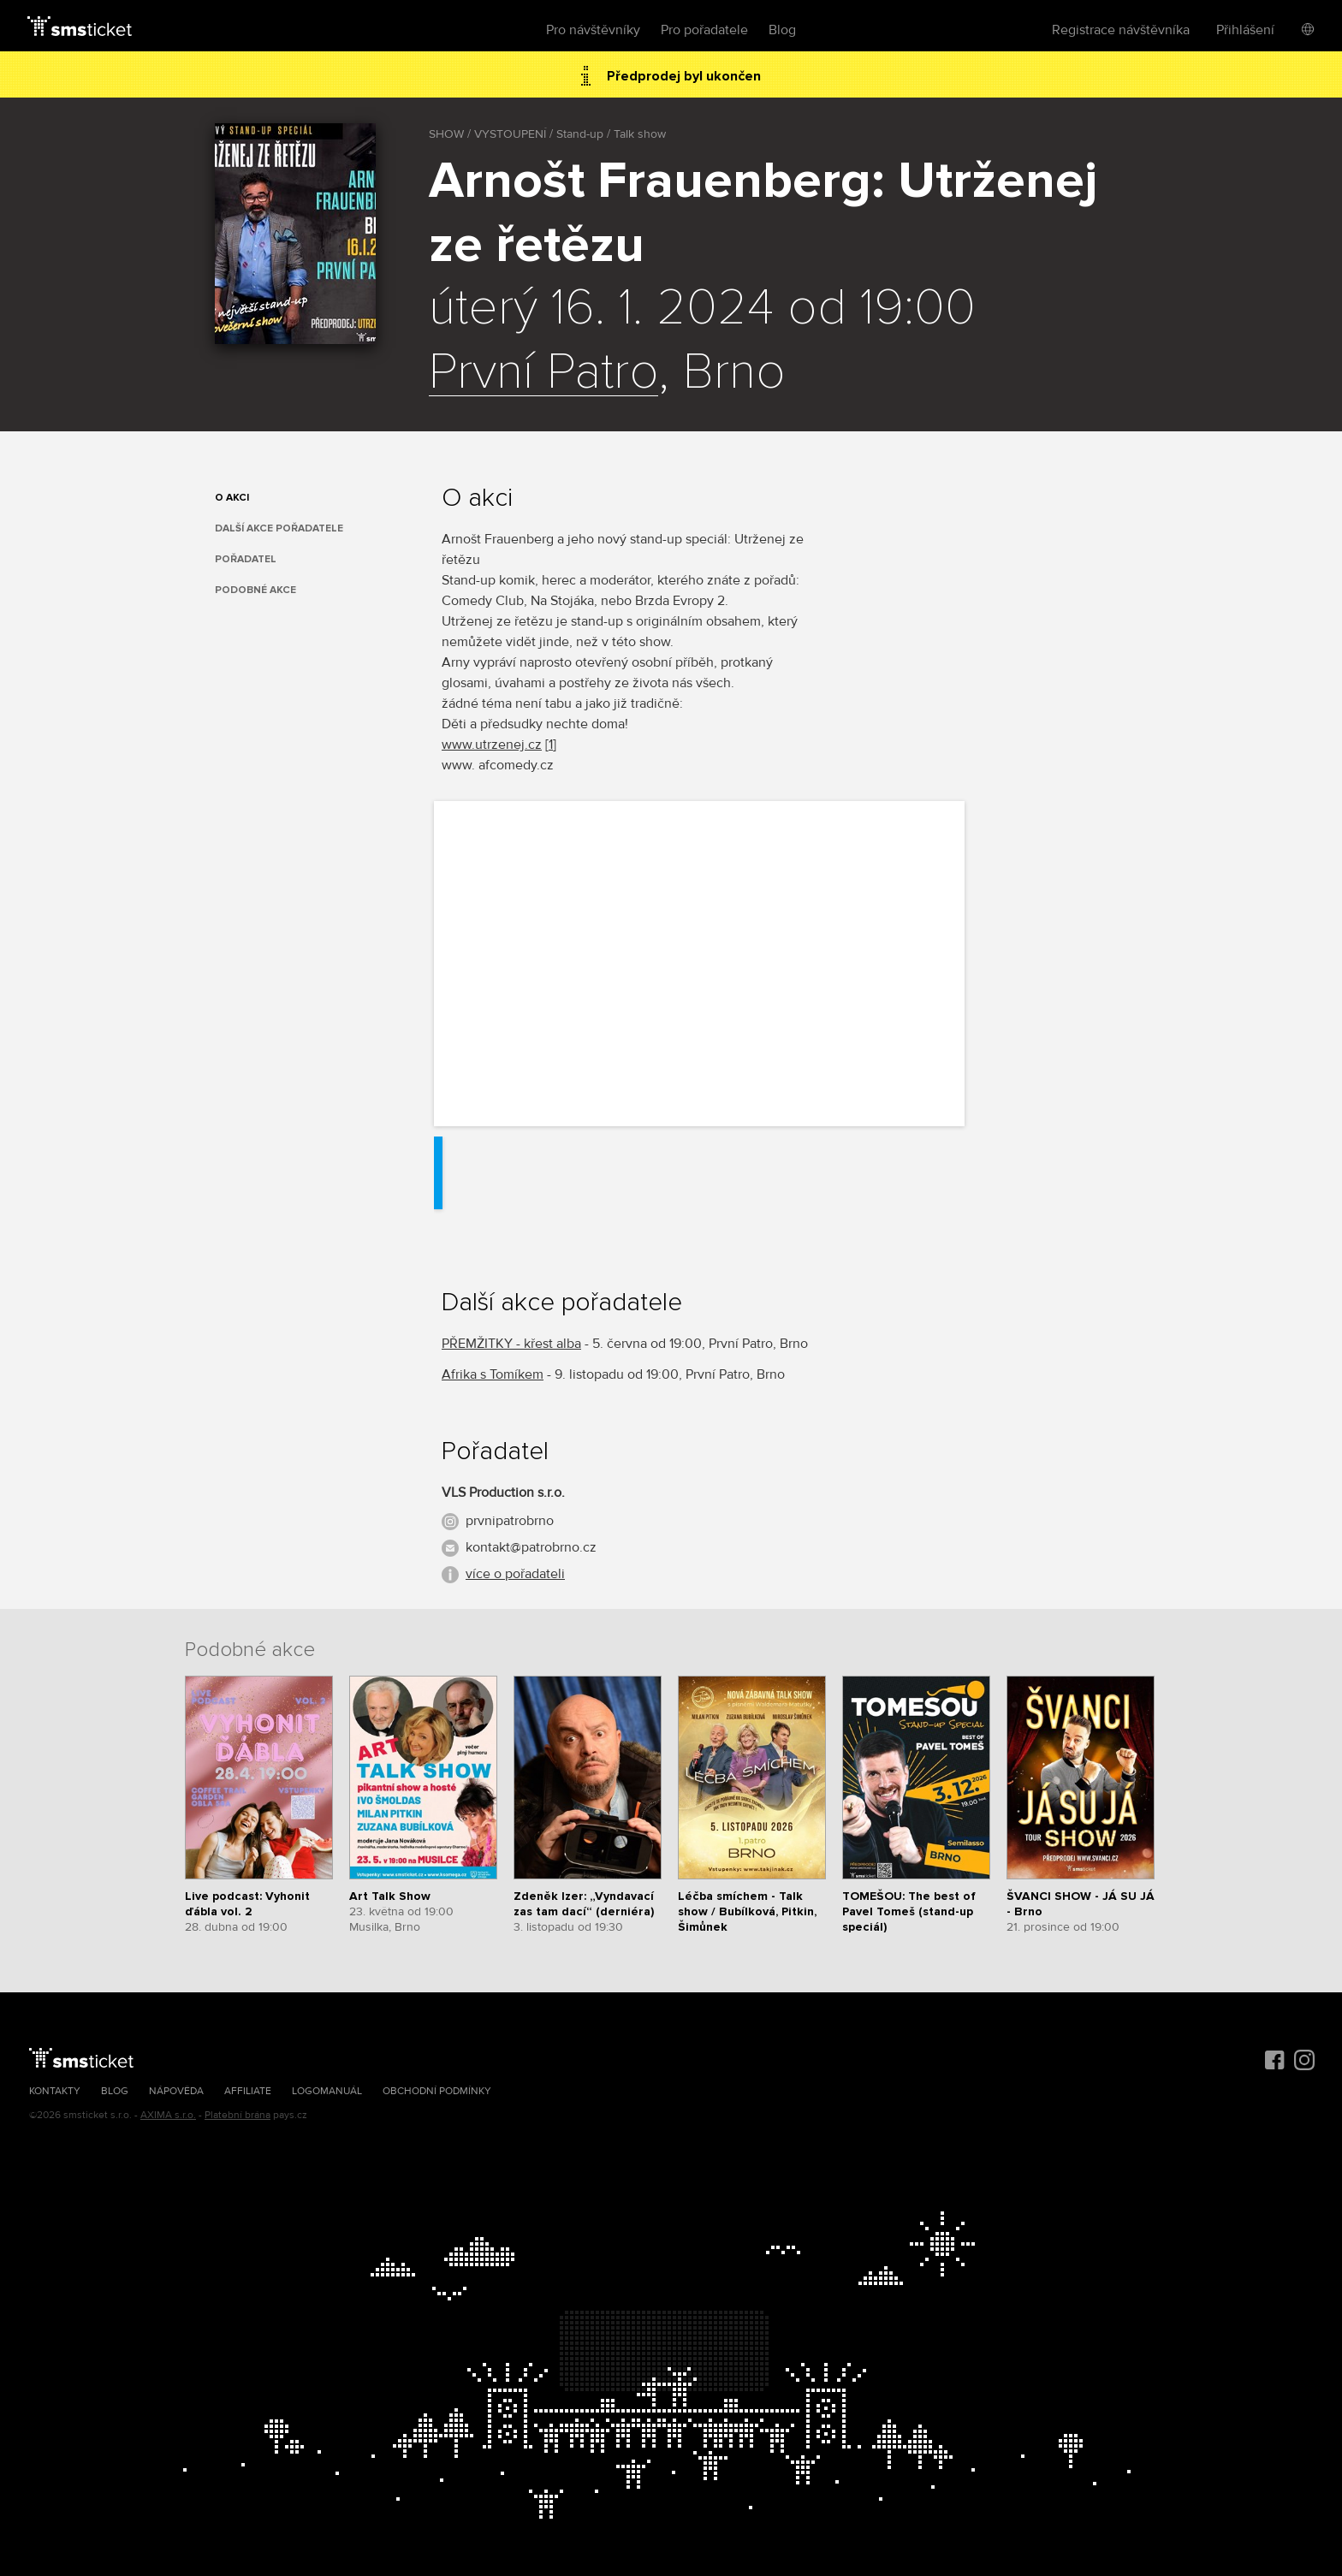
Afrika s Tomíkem (492, 1374)
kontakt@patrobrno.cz (531, 1547)
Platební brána (237, 2115)
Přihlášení (1245, 30)
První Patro (543, 373)
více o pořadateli (515, 1573)
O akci (232, 497)
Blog (782, 30)
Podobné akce (255, 590)
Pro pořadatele (704, 30)
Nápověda (176, 2091)
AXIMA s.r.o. (168, 2115)
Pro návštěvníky (593, 30)
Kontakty (54, 2091)
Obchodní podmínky (437, 2091)
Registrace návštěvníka (1121, 30)
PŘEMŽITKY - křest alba (511, 1343)
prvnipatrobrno (510, 1520)
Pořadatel (245, 559)
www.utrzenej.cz (492, 744)
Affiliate (247, 2091)
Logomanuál (327, 2091)
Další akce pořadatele (279, 528)
